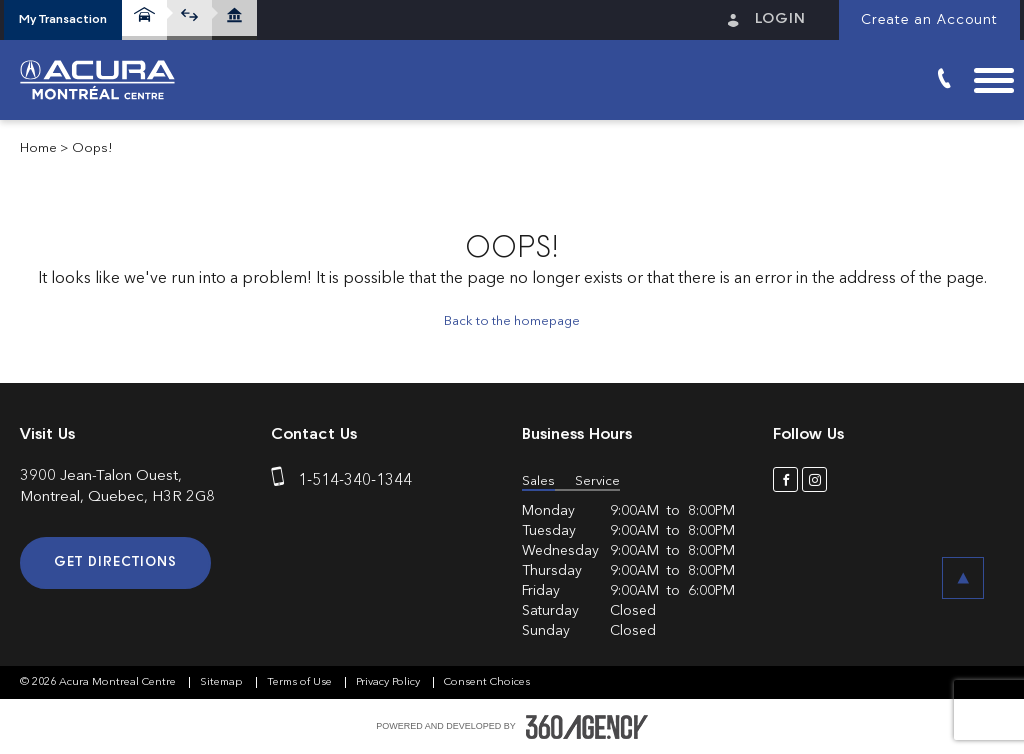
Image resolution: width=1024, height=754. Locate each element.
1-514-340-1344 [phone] (355, 481)
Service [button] (597, 481)
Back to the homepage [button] (512, 321)
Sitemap (223, 682)
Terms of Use (301, 682)
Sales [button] (538, 481)
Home (38, 148)
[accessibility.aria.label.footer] (587, 727)
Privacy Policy (389, 682)
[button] (63, 20)
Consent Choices (487, 682)
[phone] (282, 481)
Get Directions (115, 562)
